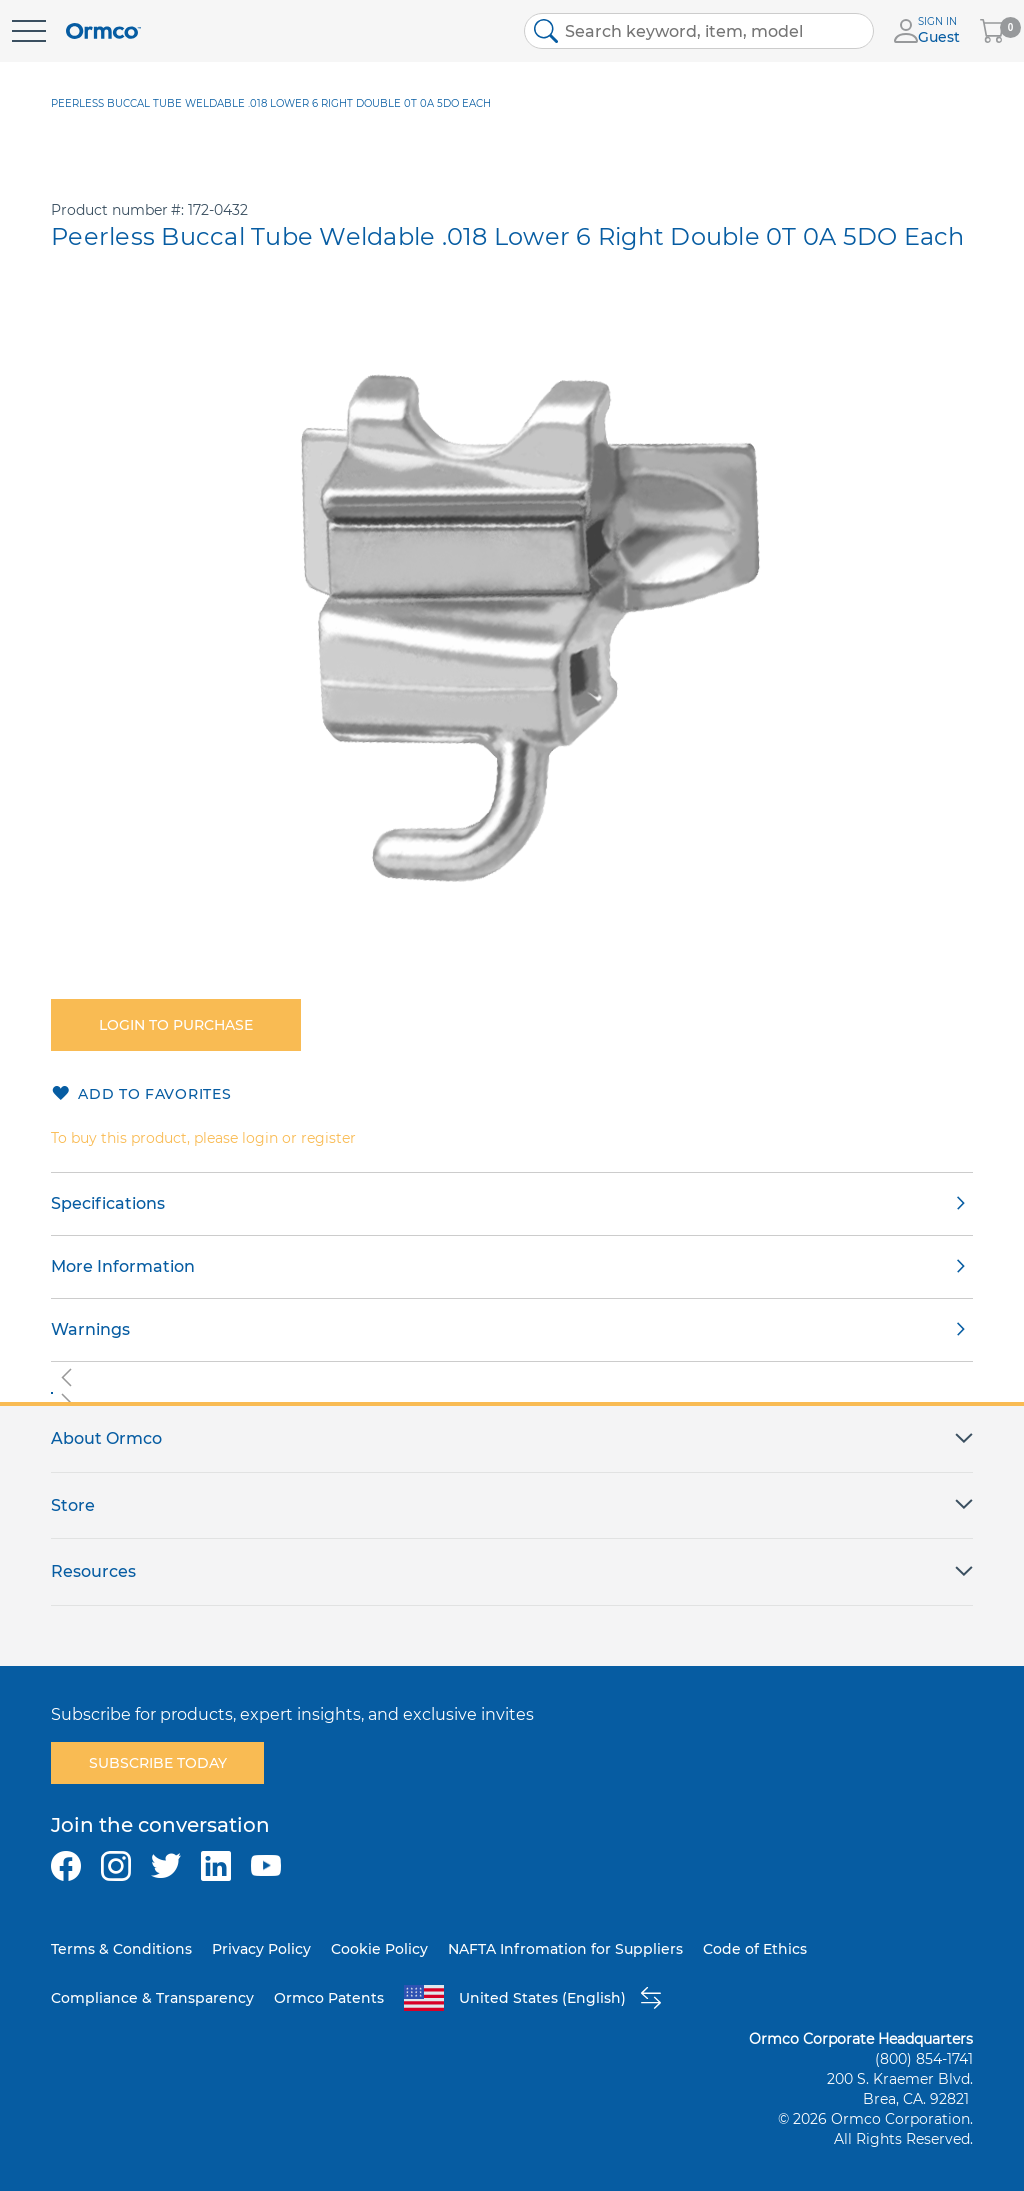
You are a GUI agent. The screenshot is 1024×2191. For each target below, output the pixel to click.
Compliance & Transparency (152, 1998)
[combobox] (699, 31)
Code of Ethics (755, 1949)
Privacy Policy (261, 1949)
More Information (123, 1266)
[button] (512, 1377)
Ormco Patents (329, 1998)
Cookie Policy (379, 1949)
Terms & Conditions (121, 1949)
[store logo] (103, 31)
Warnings (90, 1329)
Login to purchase (176, 1025)
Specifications (108, 1203)
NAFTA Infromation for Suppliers (565, 1949)
